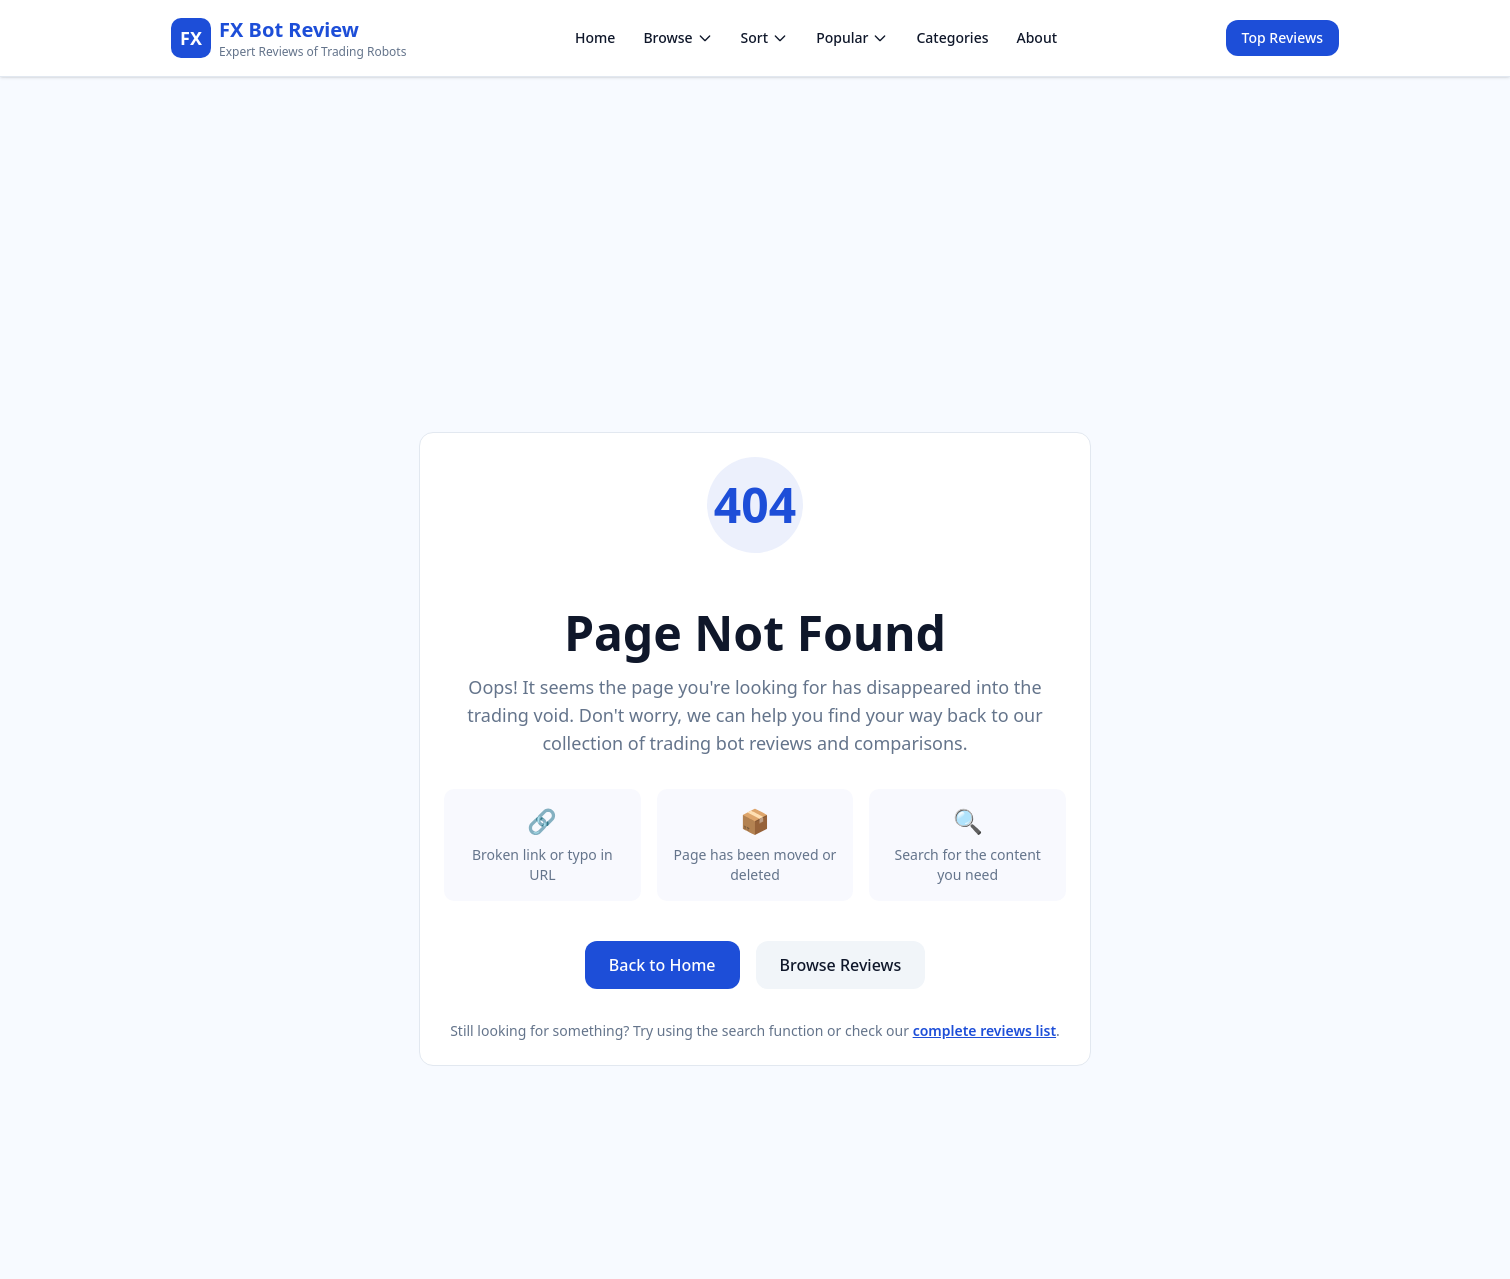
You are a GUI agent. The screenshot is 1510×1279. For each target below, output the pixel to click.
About (1036, 37)
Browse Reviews (841, 965)
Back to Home (662, 965)
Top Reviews (1282, 37)
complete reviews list (984, 1030)
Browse (677, 37)
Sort (765, 37)
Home (595, 37)
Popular (852, 37)
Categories (952, 37)
